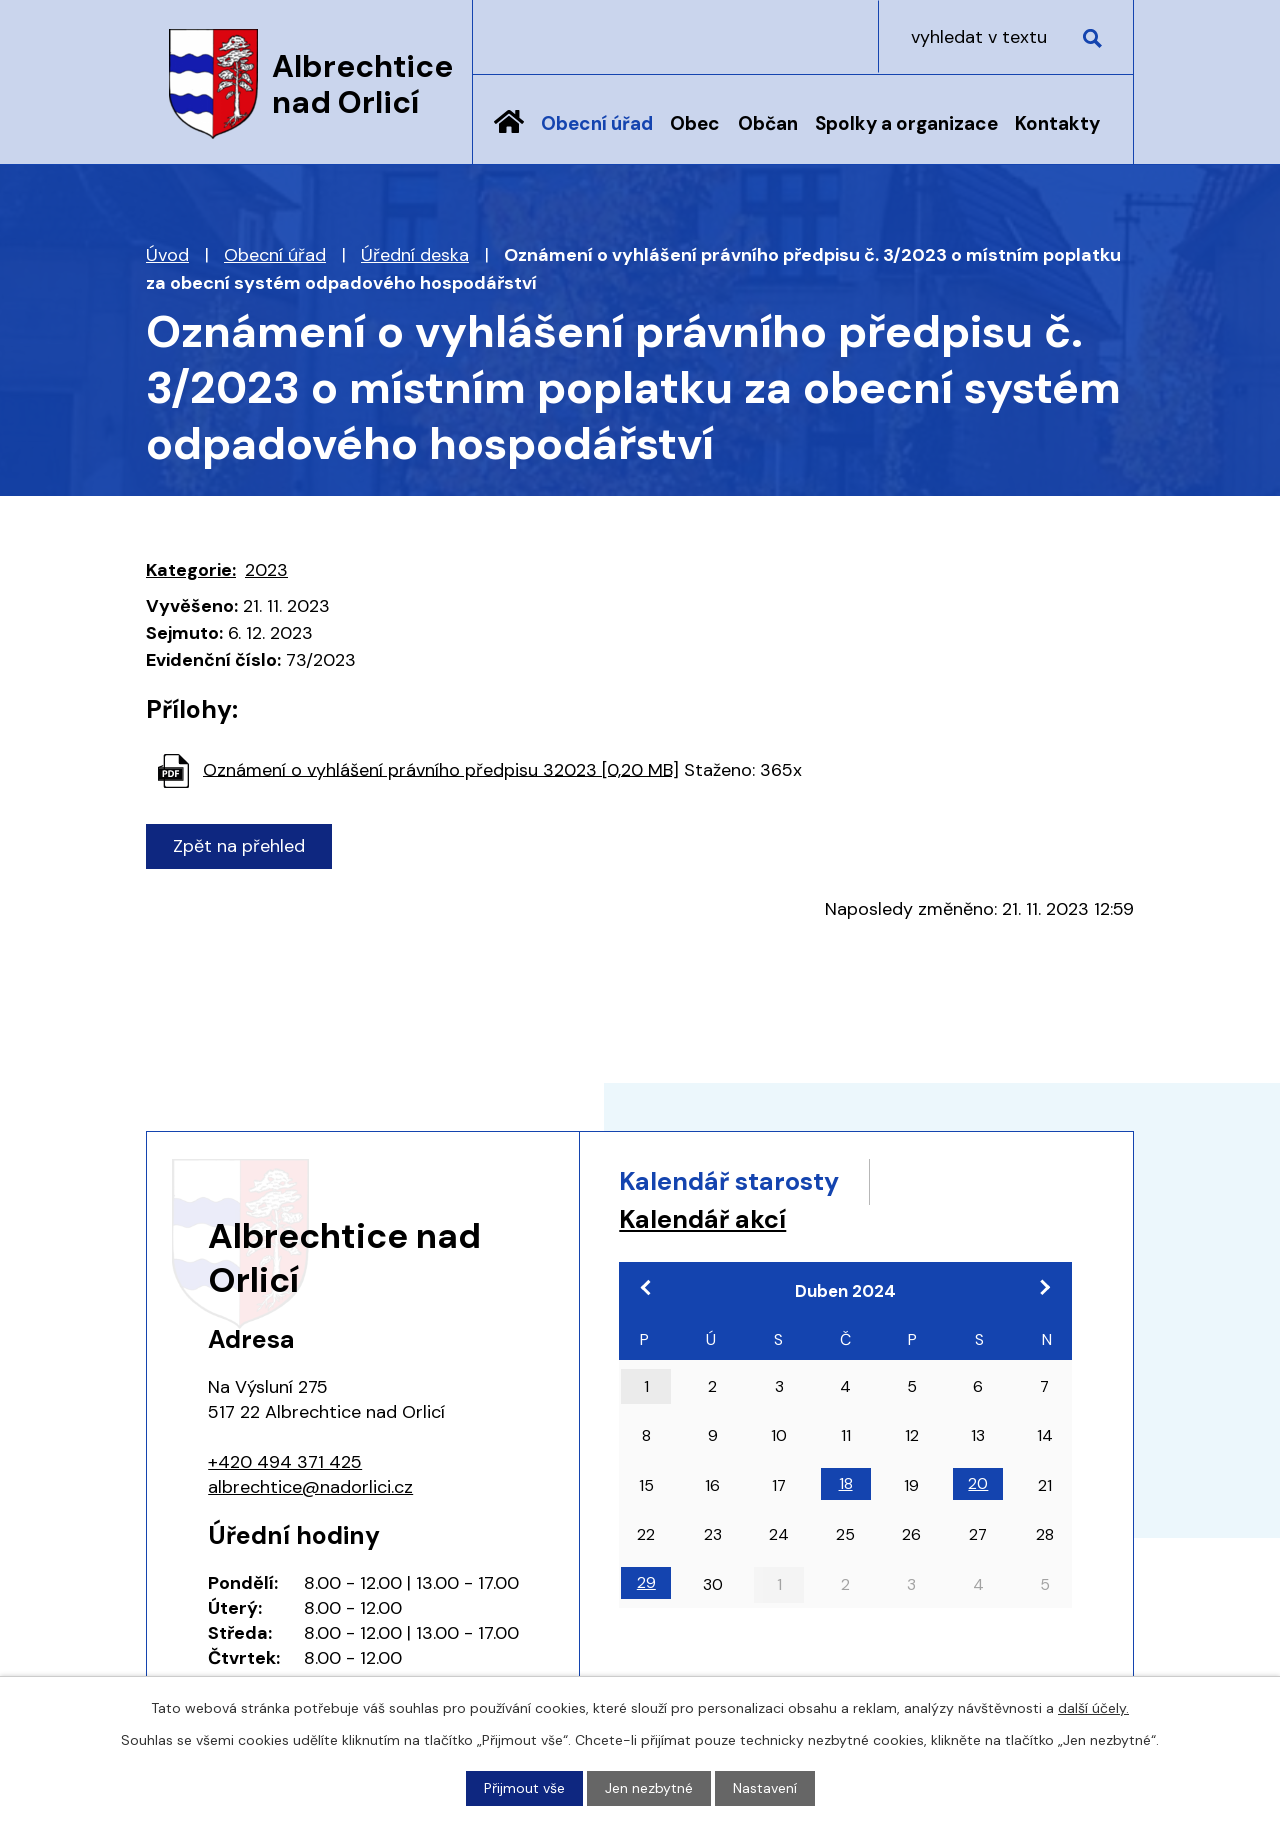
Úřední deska (415, 255)
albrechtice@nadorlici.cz (310, 1487)
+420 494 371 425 (285, 1462)
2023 (266, 570)
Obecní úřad (597, 123)
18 (846, 1483)
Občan (768, 123)
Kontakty (1057, 123)
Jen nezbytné (649, 1788)
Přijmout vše (524, 1788)
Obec (695, 123)
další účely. (1093, 1708)
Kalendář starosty (729, 1181)
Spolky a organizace (906, 123)
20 (978, 1483)
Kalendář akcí (702, 1219)
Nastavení (765, 1788)
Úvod (509, 137)
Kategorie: (191, 570)
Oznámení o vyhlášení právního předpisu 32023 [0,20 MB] (441, 769)
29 (646, 1582)
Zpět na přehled (239, 846)
